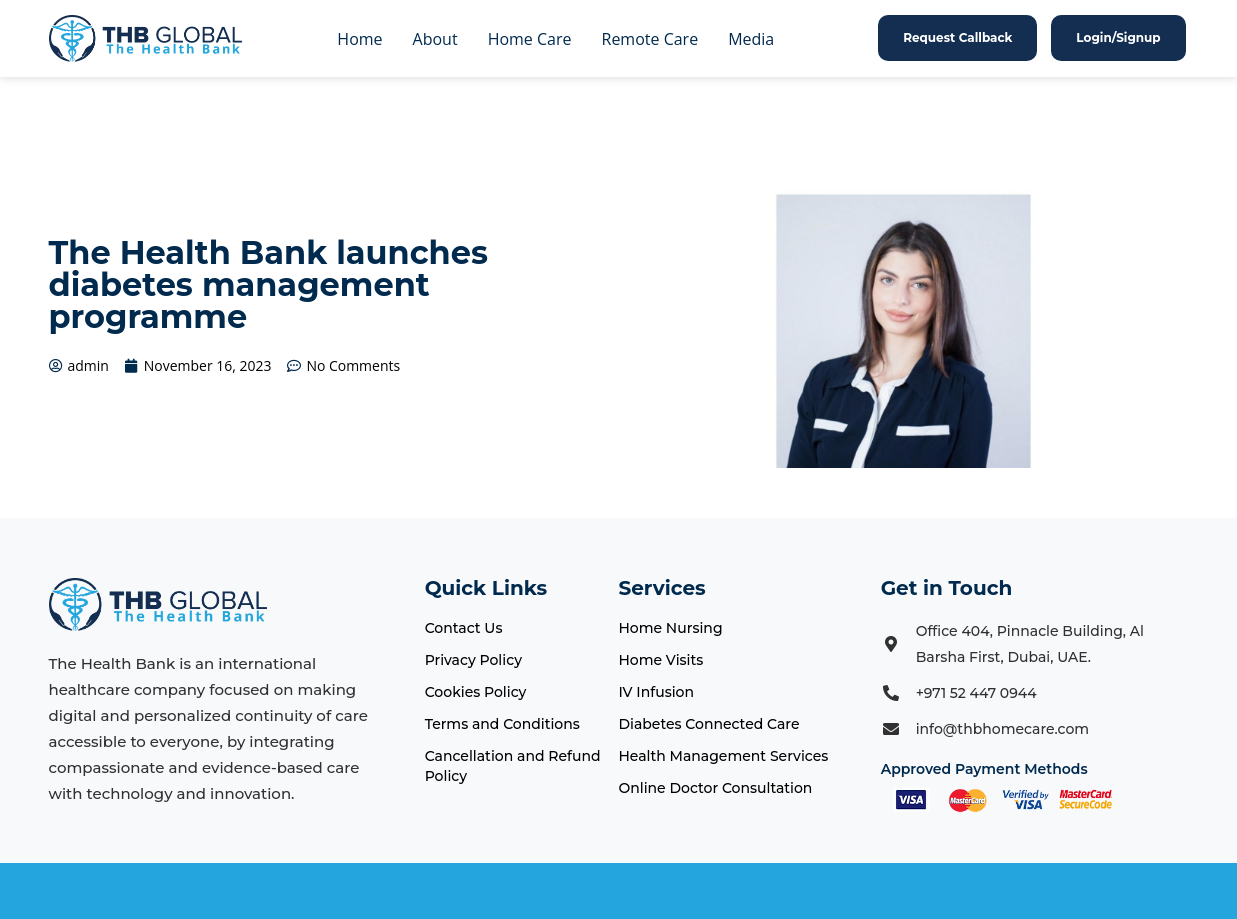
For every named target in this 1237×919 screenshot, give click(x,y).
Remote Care (650, 39)
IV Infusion (656, 692)
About (435, 39)
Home (359, 39)
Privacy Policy (473, 660)
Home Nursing (670, 628)
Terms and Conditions (502, 724)
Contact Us (464, 628)
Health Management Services (723, 756)
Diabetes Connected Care (708, 724)
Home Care (530, 39)
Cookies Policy (476, 692)
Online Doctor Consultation (715, 788)
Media (751, 39)
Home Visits (660, 660)
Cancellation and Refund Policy (513, 766)
